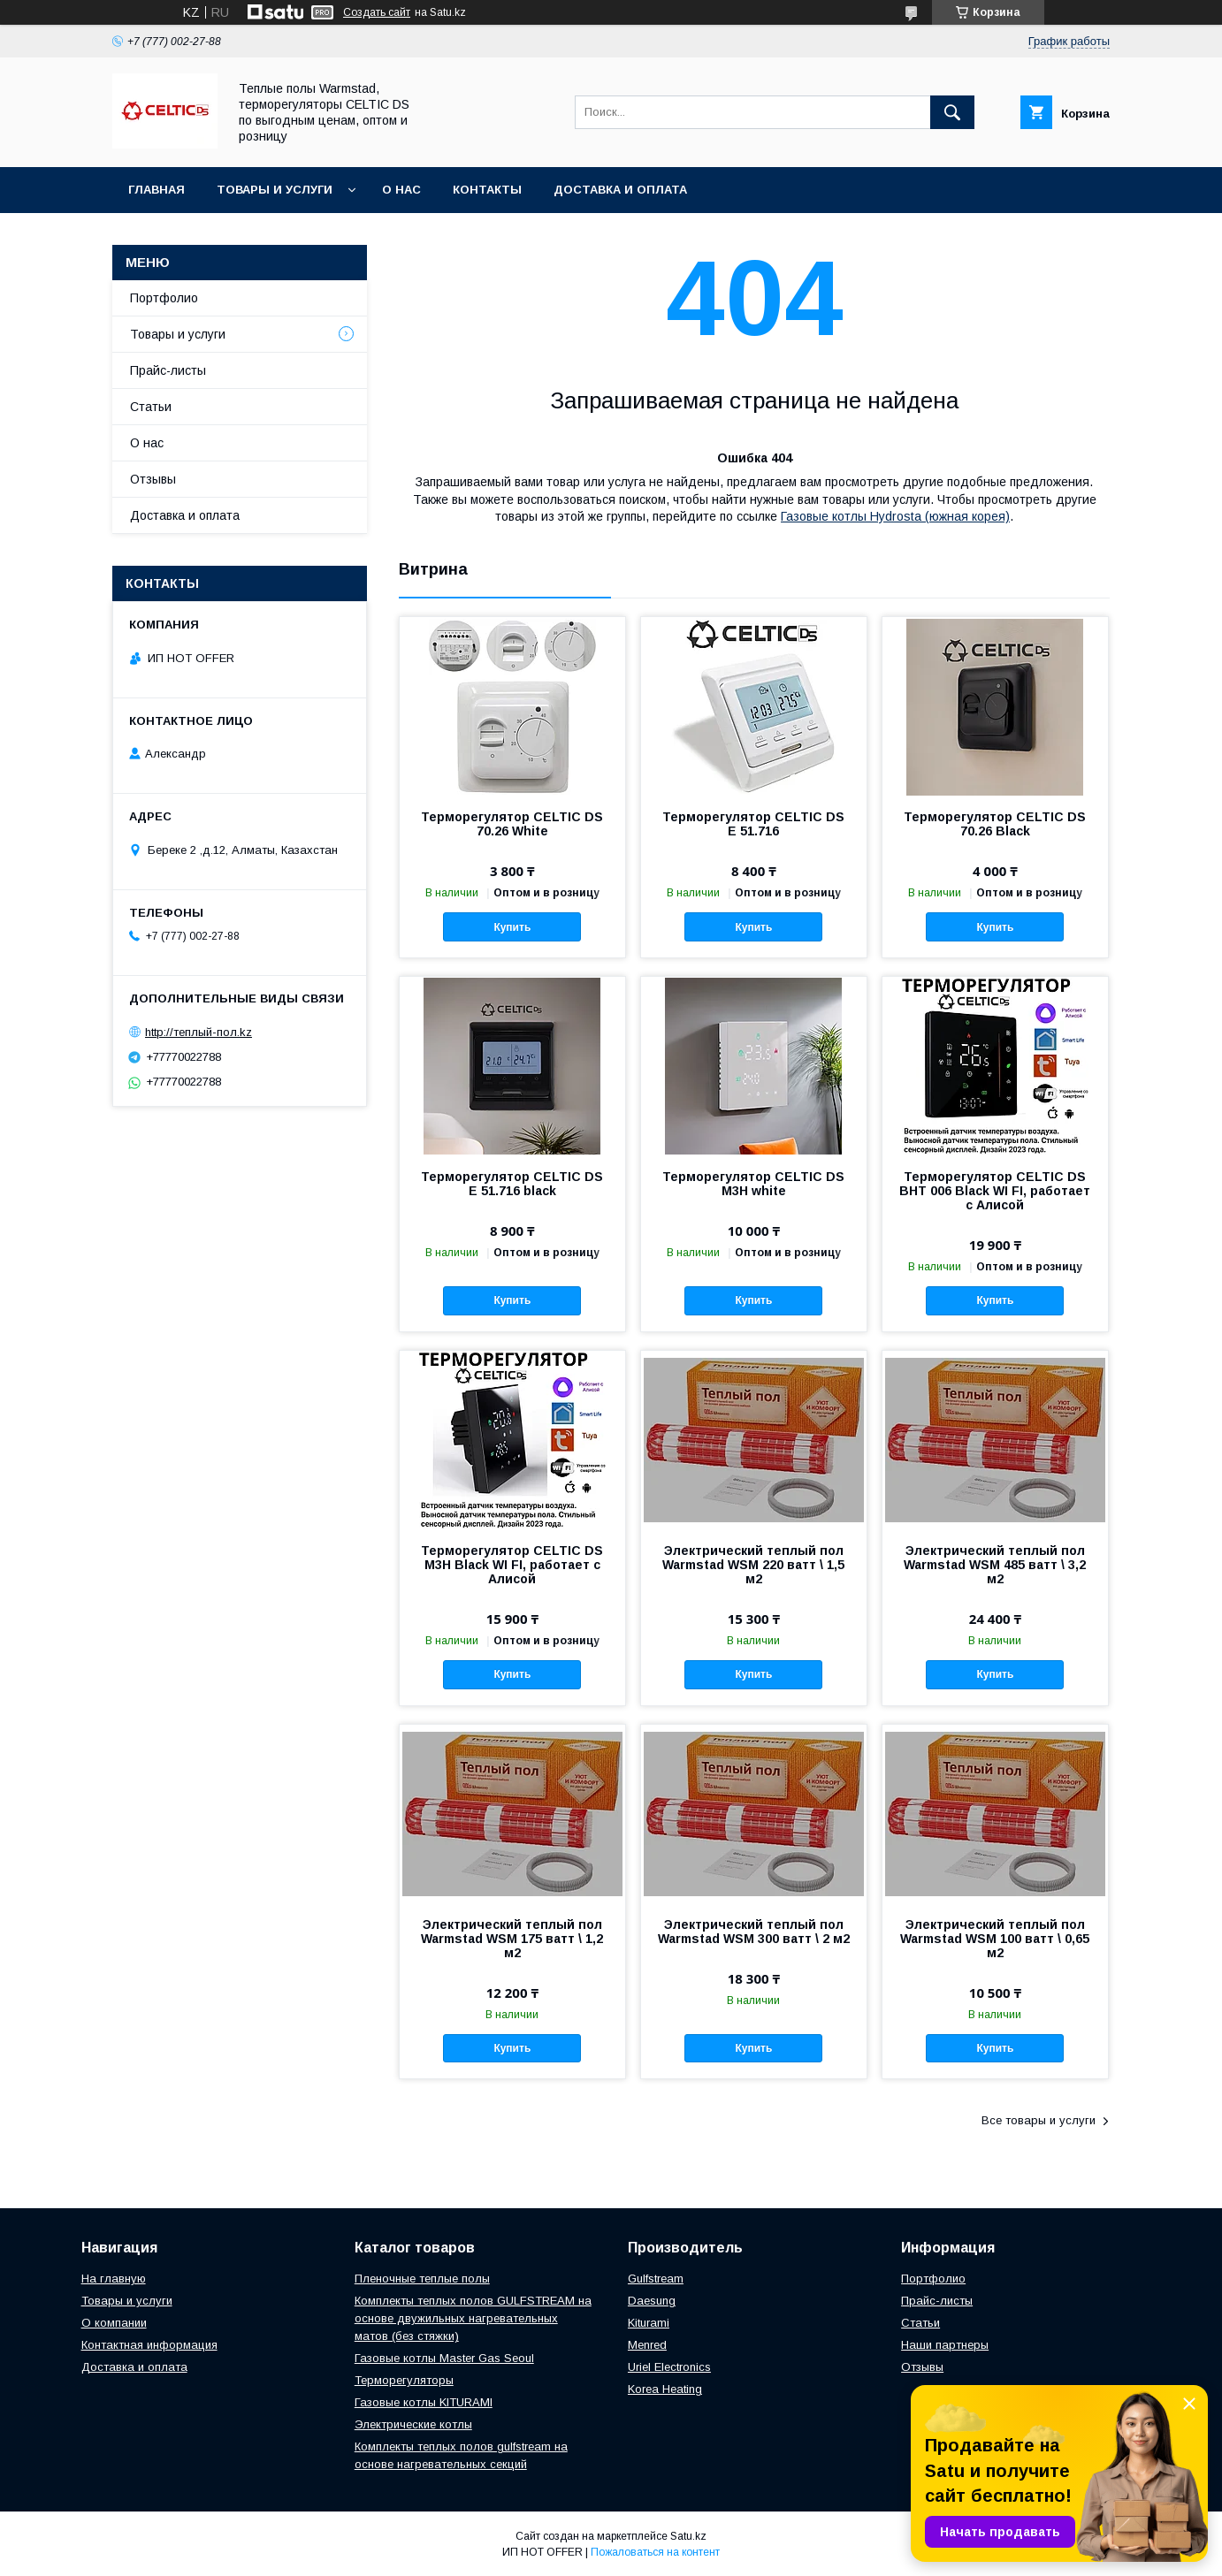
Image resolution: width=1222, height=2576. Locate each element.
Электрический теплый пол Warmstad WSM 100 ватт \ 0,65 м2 (994, 1938)
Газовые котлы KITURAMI (424, 2402)
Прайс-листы (168, 370)
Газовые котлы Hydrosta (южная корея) (895, 516)
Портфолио (164, 298)
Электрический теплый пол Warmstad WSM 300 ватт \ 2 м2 (754, 1931)
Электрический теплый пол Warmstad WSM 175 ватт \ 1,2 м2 (512, 1938)
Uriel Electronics (669, 2367)
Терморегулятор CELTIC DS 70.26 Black (995, 824)
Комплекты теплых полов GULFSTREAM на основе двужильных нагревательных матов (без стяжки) (473, 2318)
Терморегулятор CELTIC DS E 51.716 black (512, 1184)
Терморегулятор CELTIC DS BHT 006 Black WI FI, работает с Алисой (994, 1191)
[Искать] (952, 112)
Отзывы (153, 479)
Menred (647, 2344)
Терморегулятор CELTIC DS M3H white (753, 1184)
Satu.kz (688, 2536)
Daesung (652, 2300)
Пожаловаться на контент (655, 2552)
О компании (114, 2322)
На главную (113, 2278)
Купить (512, 927)
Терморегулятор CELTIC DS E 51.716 (753, 824)
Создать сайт (376, 12)
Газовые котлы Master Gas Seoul (444, 2358)
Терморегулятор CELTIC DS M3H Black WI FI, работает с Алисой (512, 1564)
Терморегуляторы (404, 2380)
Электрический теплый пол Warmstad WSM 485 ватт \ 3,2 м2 (995, 1564)
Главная (156, 189)
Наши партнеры (945, 2344)
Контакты (487, 189)
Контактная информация (149, 2344)
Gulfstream (656, 2278)
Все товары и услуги (1038, 2120)
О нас (401, 189)
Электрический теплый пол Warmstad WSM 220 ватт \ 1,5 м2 (753, 1564)
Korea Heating (665, 2389)
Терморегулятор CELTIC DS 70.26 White (512, 824)
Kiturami (648, 2322)
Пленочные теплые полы (422, 2278)
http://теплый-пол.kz (198, 1032)
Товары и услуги (274, 189)
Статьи (151, 407)
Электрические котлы (413, 2424)
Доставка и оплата (620, 189)
